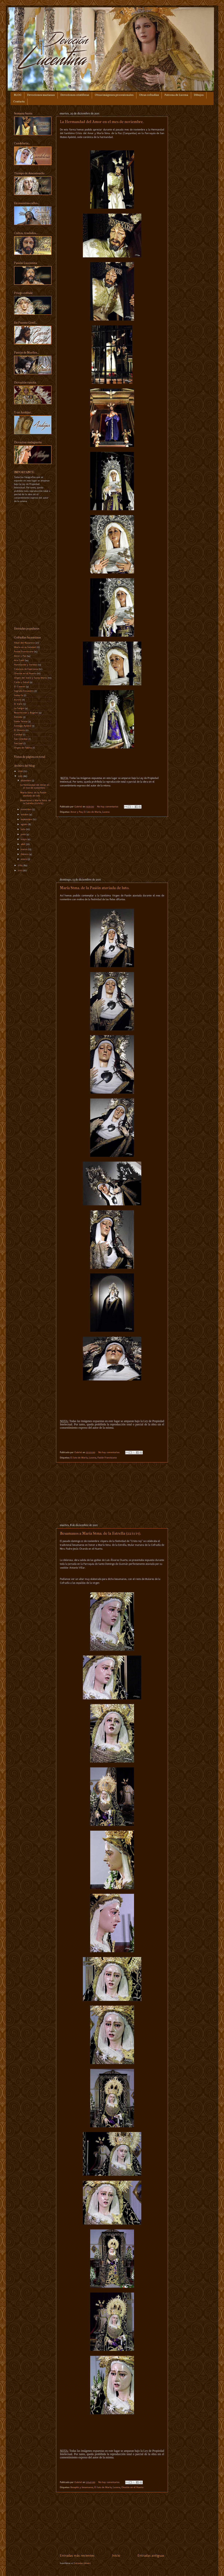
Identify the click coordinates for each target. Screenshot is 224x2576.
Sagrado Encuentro (24, 690)
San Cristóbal (21, 738)
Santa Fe (18, 695)
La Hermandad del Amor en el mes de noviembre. (101, 121)
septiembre (27, 819)
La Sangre (19, 708)
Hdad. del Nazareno (24, 642)
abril (23, 844)
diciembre (26, 780)
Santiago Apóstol (22, 725)
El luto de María (92, 811)
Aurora (17, 699)
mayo (24, 839)
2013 (20, 870)
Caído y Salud (21, 682)
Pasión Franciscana (107, 1457)
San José (18, 743)
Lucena (106, 811)
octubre (25, 814)
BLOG (17, 95)
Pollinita (18, 716)
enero (24, 859)
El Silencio (19, 730)
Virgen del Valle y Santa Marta (30, 677)
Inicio (116, 2555)
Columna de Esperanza (26, 668)
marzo (24, 849)
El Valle (18, 703)
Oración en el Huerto (132, 2487)
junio (23, 834)
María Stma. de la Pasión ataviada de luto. (94, 888)
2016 (20, 771)
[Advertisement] (112, 847)
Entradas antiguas (150, 2555)
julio (23, 829)
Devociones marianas (41, 95)
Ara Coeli (19, 660)
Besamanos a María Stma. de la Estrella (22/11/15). (100, 1533)
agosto (24, 824)
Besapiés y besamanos (81, 2487)
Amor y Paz (76, 811)
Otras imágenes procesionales (114, 95)
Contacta (19, 102)
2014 (20, 865)
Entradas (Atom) (82, 2563)
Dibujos (199, 95)
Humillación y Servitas (25, 664)
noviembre (26, 809)
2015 (20, 776)
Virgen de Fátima (23, 747)
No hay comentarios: (108, 806)
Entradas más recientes (77, 2555)
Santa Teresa (20, 721)
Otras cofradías (149, 95)
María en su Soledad (25, 647)
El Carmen (19, 686)
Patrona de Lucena (176, 95)
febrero (25, 854)
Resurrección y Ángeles (26, 712)
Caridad (18, 734)
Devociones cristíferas (74, 95)
